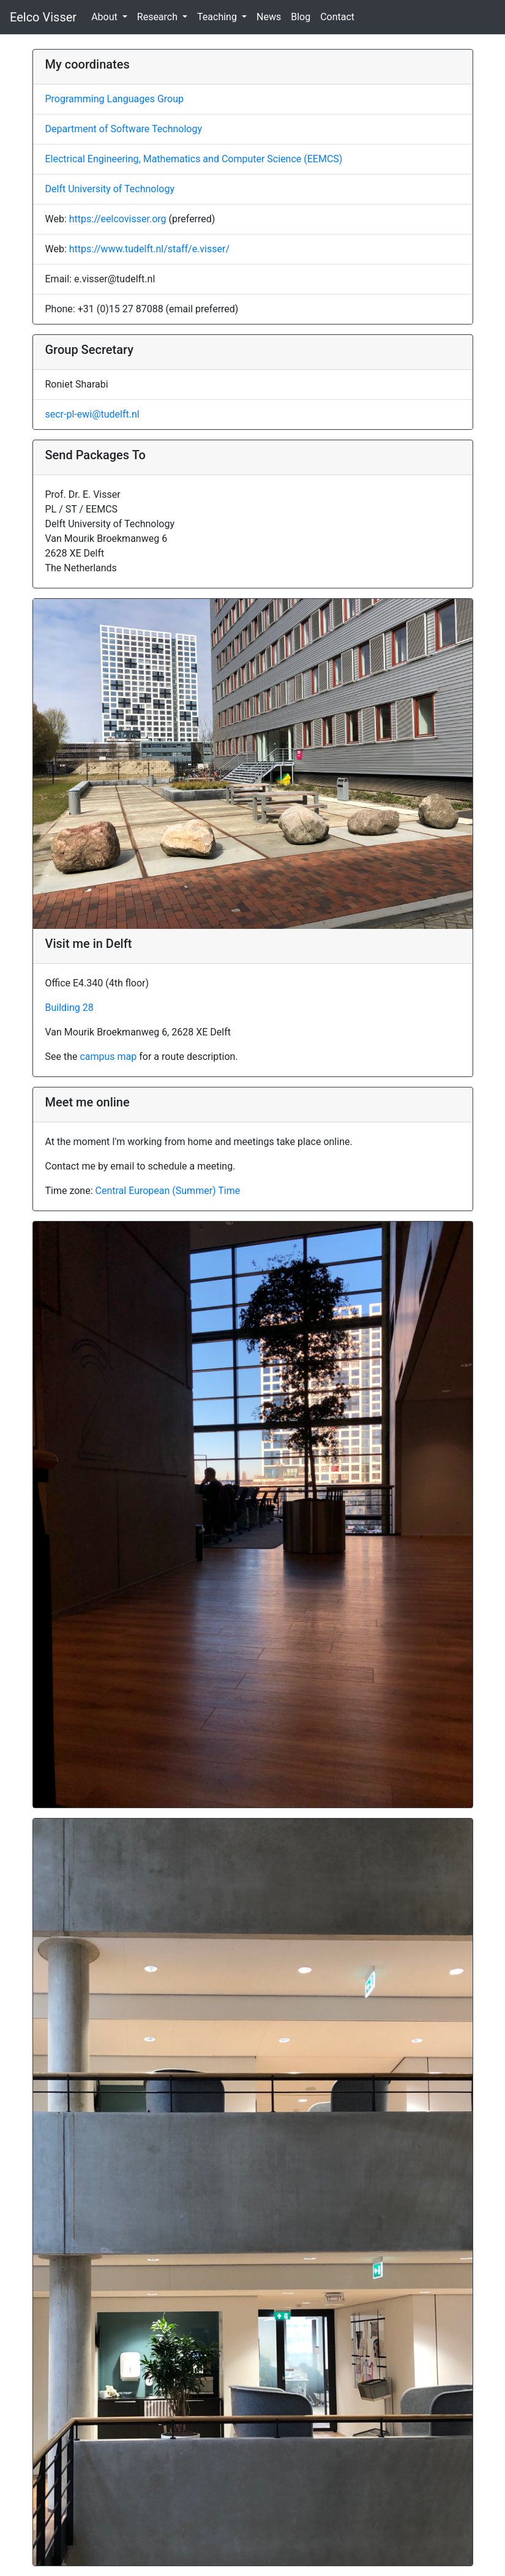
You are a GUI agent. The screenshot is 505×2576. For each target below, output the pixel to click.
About (105, 17)
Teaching (218, 17)
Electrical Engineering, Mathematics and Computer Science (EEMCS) (194, 159)
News (268, 17)
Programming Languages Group (114, 99)
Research (158, 17)
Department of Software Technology (123, 129)
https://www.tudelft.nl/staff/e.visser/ (149, 249)
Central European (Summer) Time (168, 1190)
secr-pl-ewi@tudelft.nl (92, 414)
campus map (108, 1056)
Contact (337, 17)
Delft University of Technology (110, 189)
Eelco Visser (43, 17)
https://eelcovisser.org (117, 219)
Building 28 (69, 1007)
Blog (300, 17)
